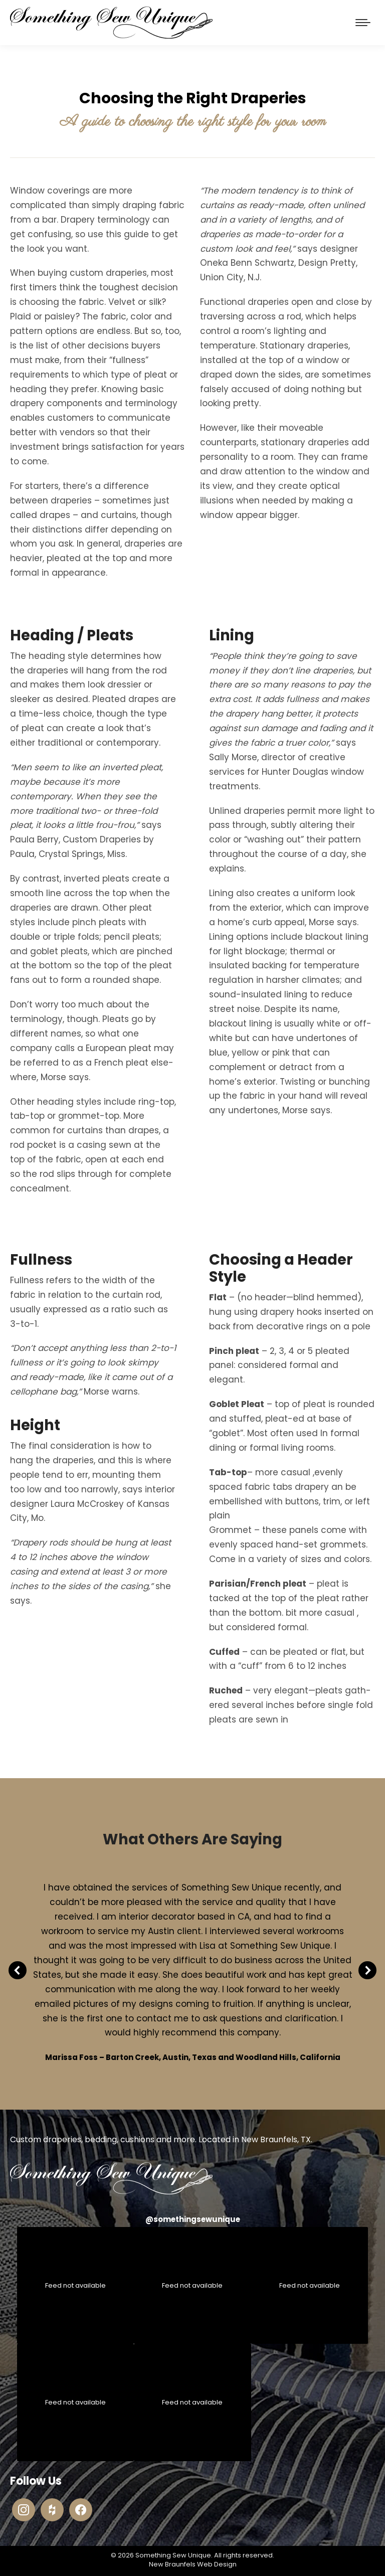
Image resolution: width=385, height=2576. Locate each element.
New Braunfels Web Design (193, 2564)
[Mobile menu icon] (363, 22)
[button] (18, 1970)
